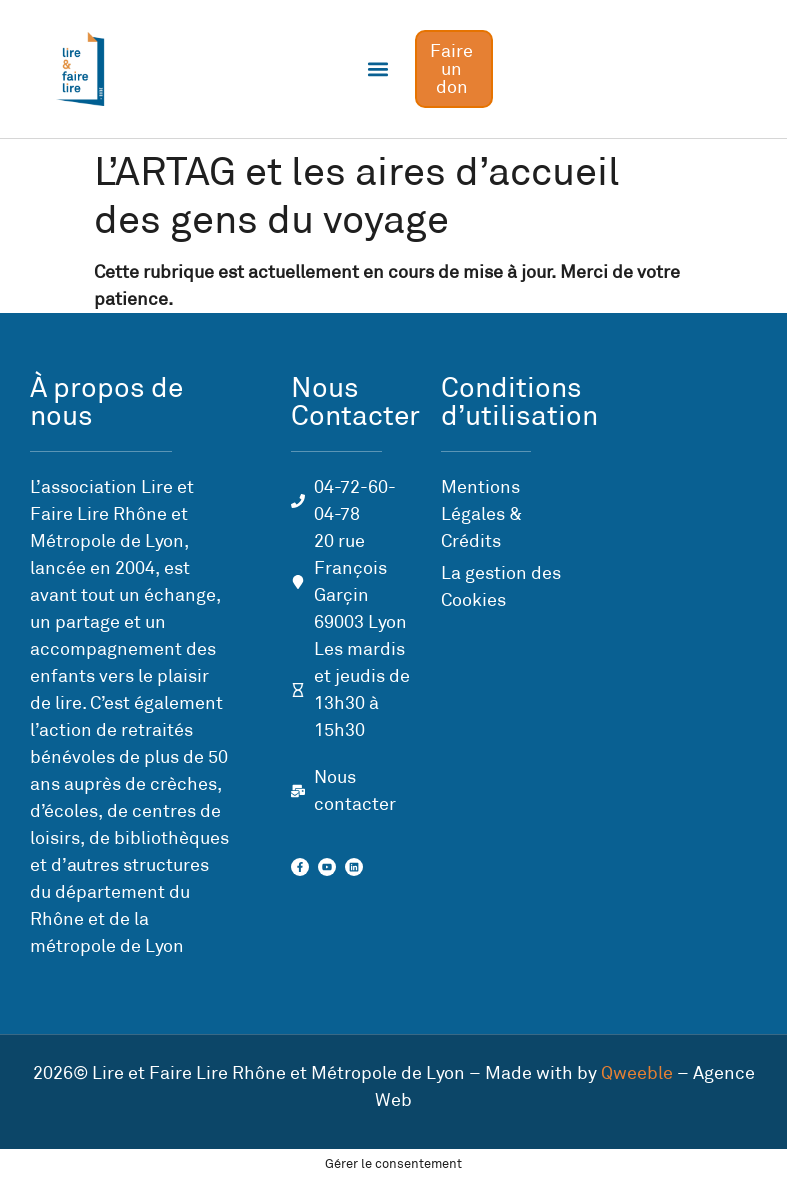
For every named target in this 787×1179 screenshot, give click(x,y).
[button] (378, 69)
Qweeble (637, 1073)
